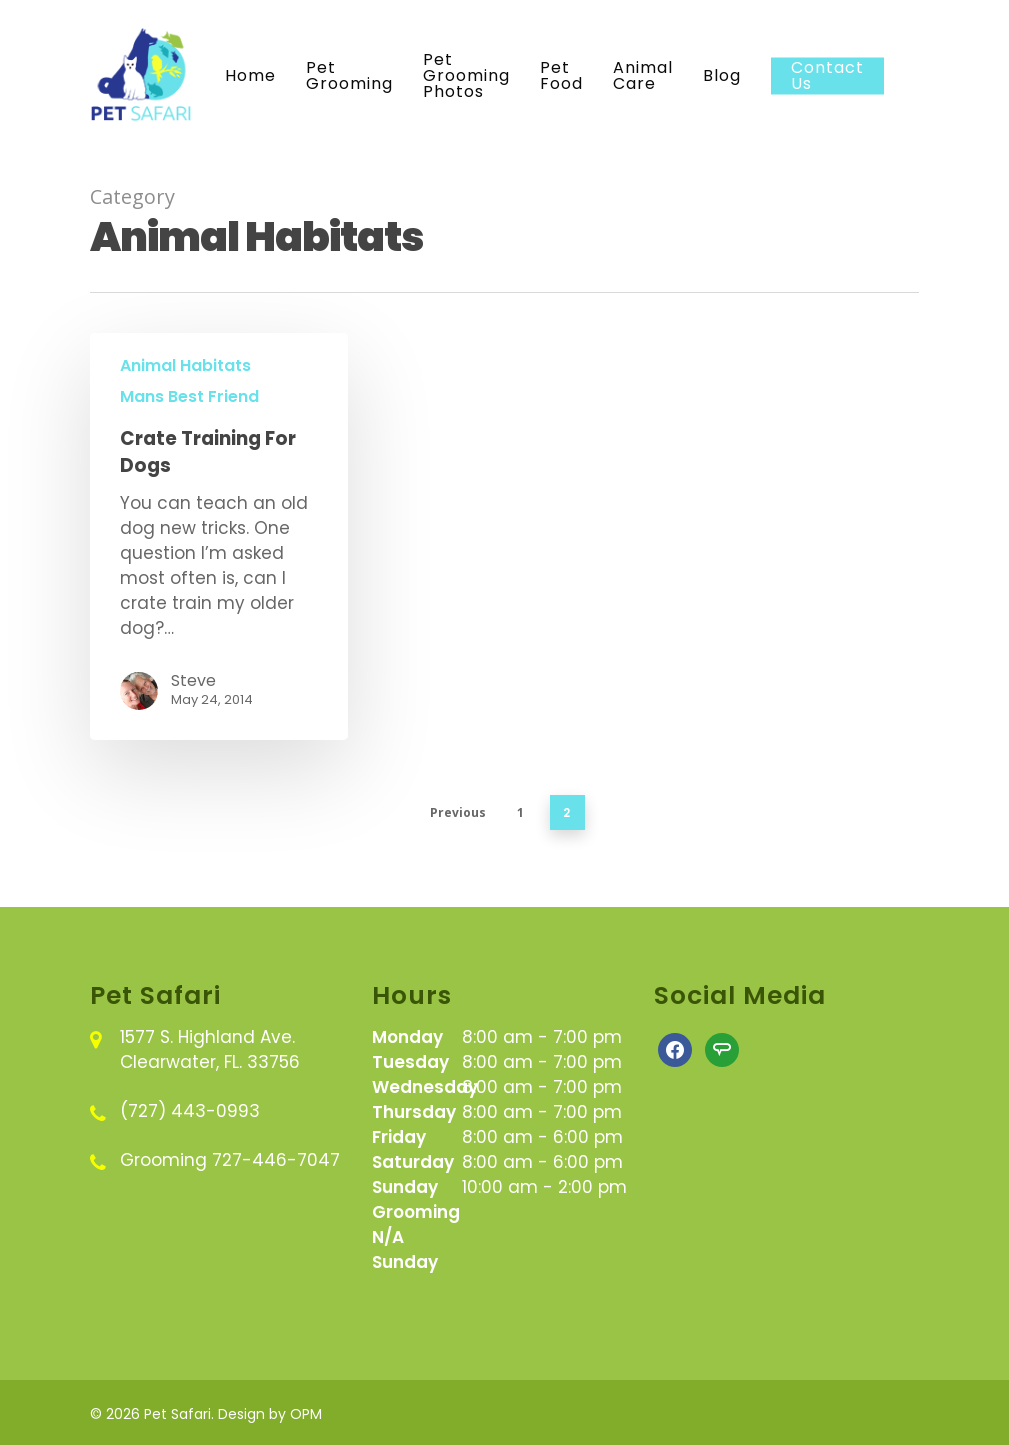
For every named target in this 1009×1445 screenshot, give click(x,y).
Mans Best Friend (189, 397)
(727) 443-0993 (190, 1111)
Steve (193, 681)
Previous (458, 812)
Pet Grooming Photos (466, 76)
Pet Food (561, 76)
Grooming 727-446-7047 (230, 1160)
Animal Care (643, 76)
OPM (306, 1414)
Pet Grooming (349, 76)
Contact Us (827, 76)
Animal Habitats (185, 366)
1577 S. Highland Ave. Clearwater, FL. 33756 (210, 1049)
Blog (722, 76)
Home (250, 76)
